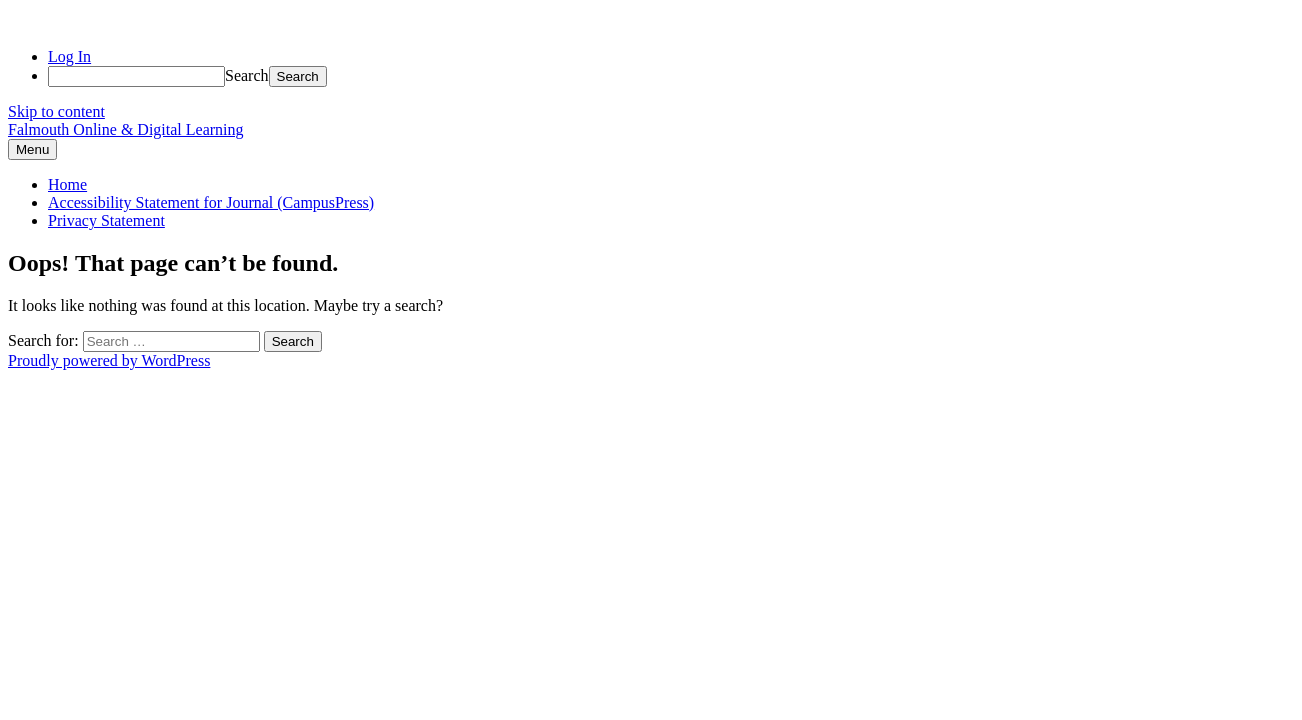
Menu (32, 149)
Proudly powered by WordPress (109, 360)
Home (67, 184)
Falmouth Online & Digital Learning (126, 129)
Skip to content (56, 111)
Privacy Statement (106, 220)
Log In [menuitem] (69, 56)
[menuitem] (671, 76)
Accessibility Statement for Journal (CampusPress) (211, 202)
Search (247, 75)
